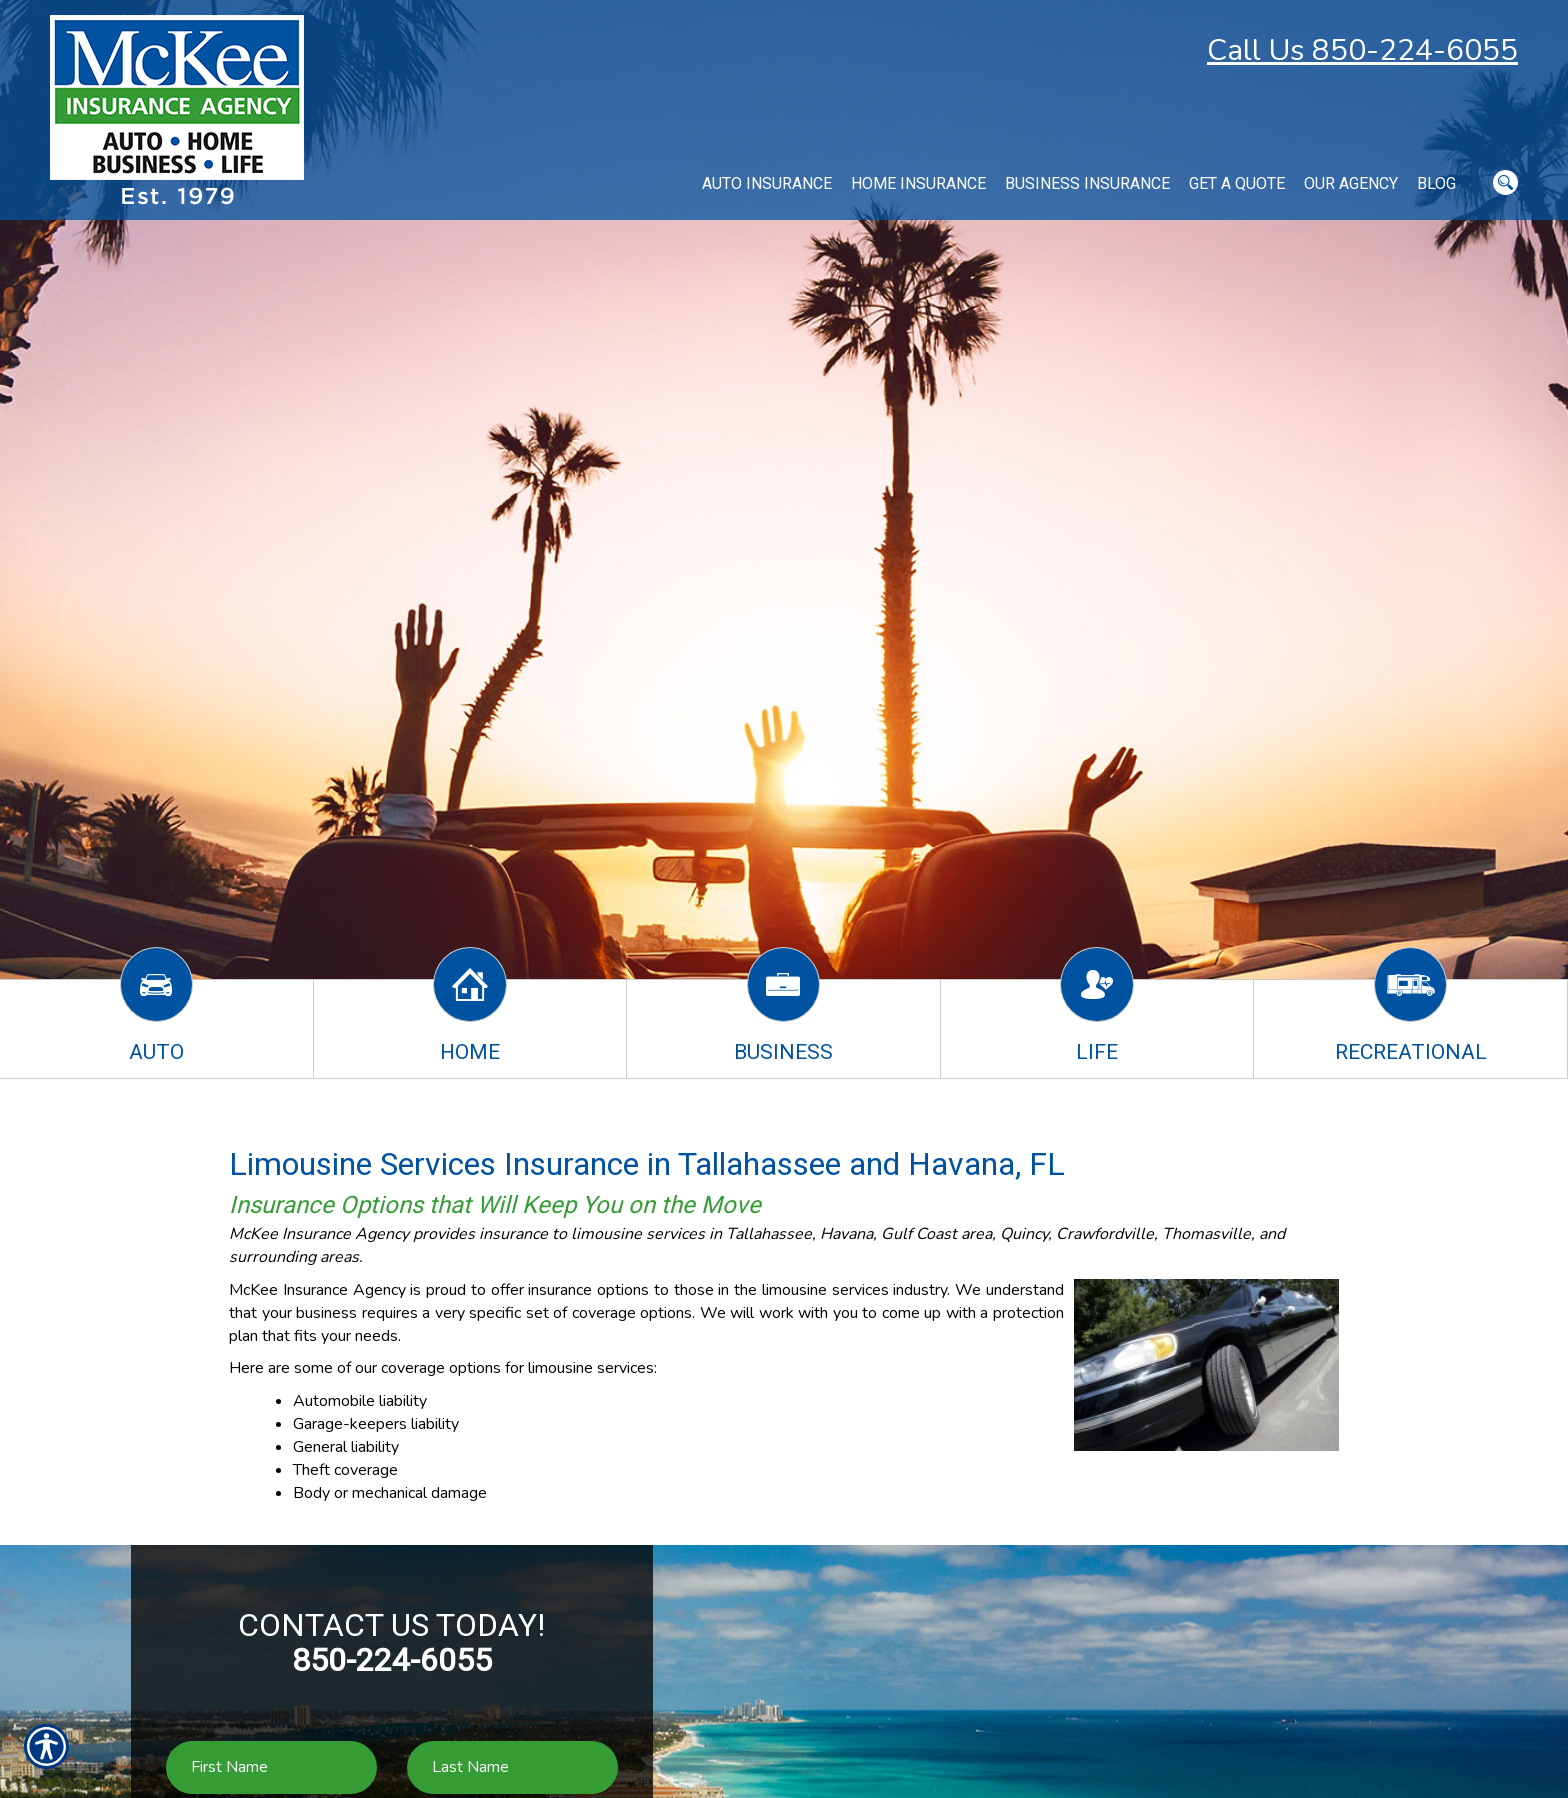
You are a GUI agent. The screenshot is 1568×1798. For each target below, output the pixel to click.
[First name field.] (271, 1767)
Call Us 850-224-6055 (1362, 50)
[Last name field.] (512, 1767)
